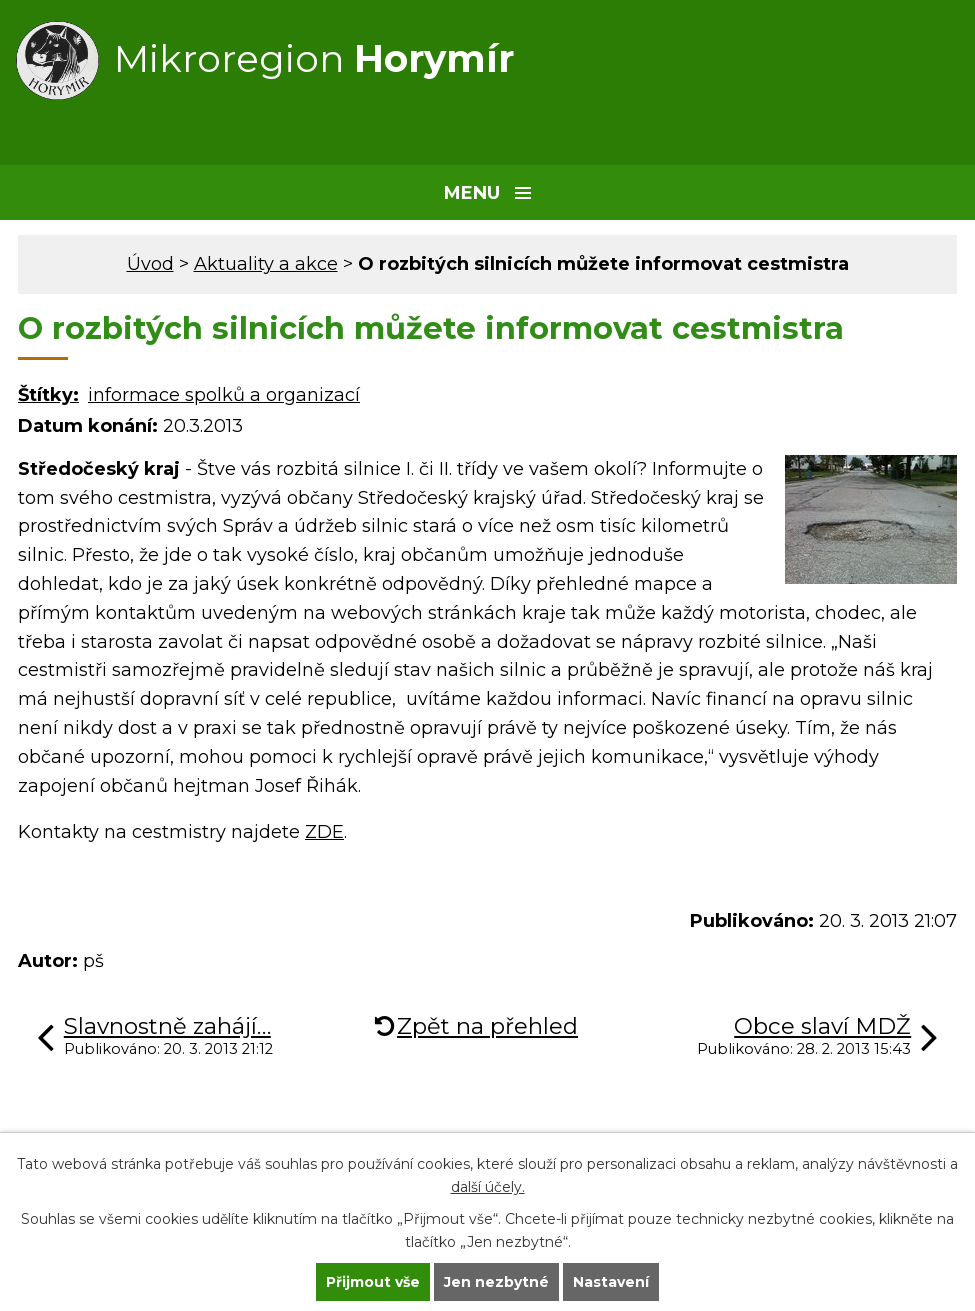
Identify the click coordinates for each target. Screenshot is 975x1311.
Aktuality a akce (266, 264)
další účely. (488, 1187)
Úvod (150, 264)
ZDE (324, 832)
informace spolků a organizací (224, 395)
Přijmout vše (373, 1282)
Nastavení (611, 1282)
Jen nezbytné (496, 1282)
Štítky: (48, 395)
